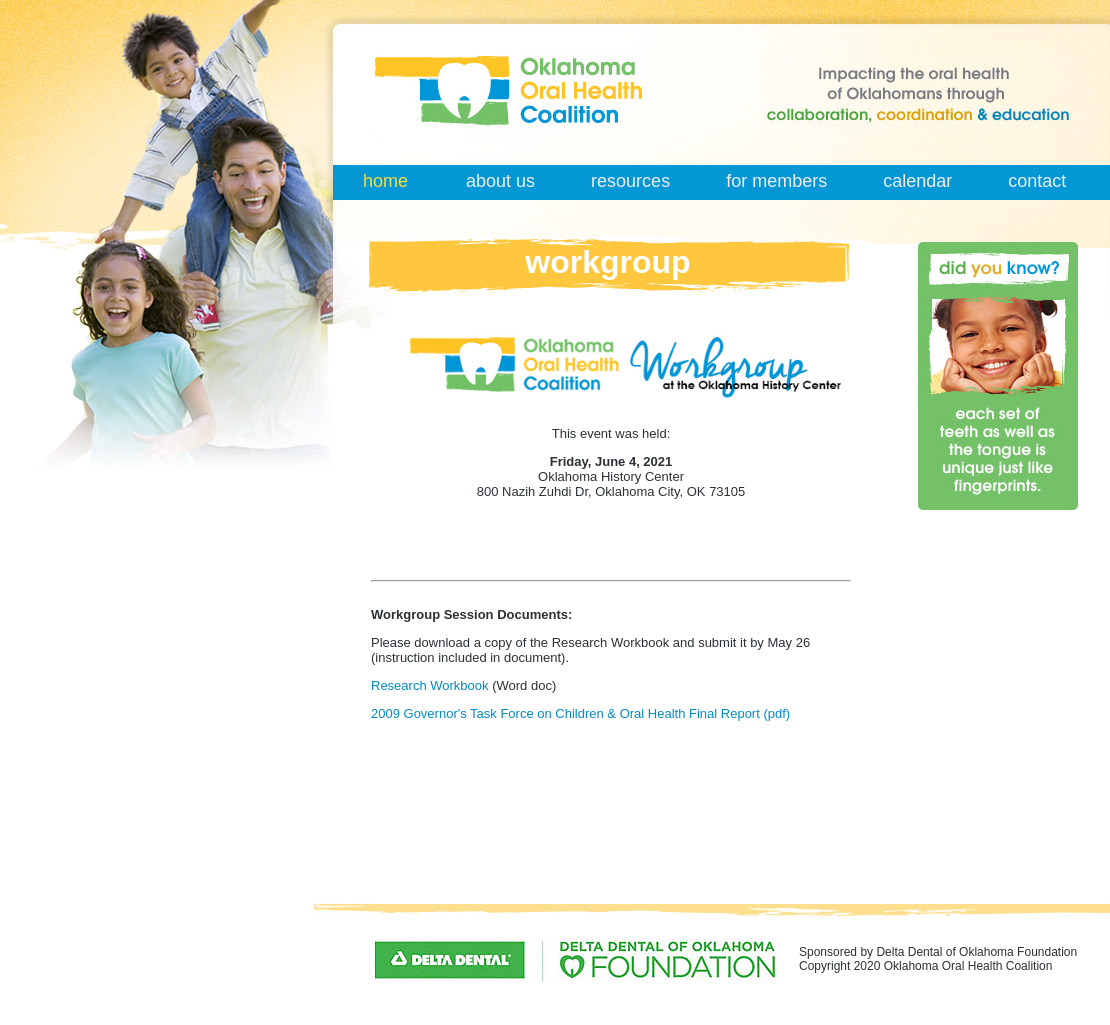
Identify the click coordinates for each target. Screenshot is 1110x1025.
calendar (917, 181)
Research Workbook (430, 685)
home (385, 181)
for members (776, 181)
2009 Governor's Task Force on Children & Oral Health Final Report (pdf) (580, 713)
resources (630, 181)
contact (1037, 181)
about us (500, 181)
